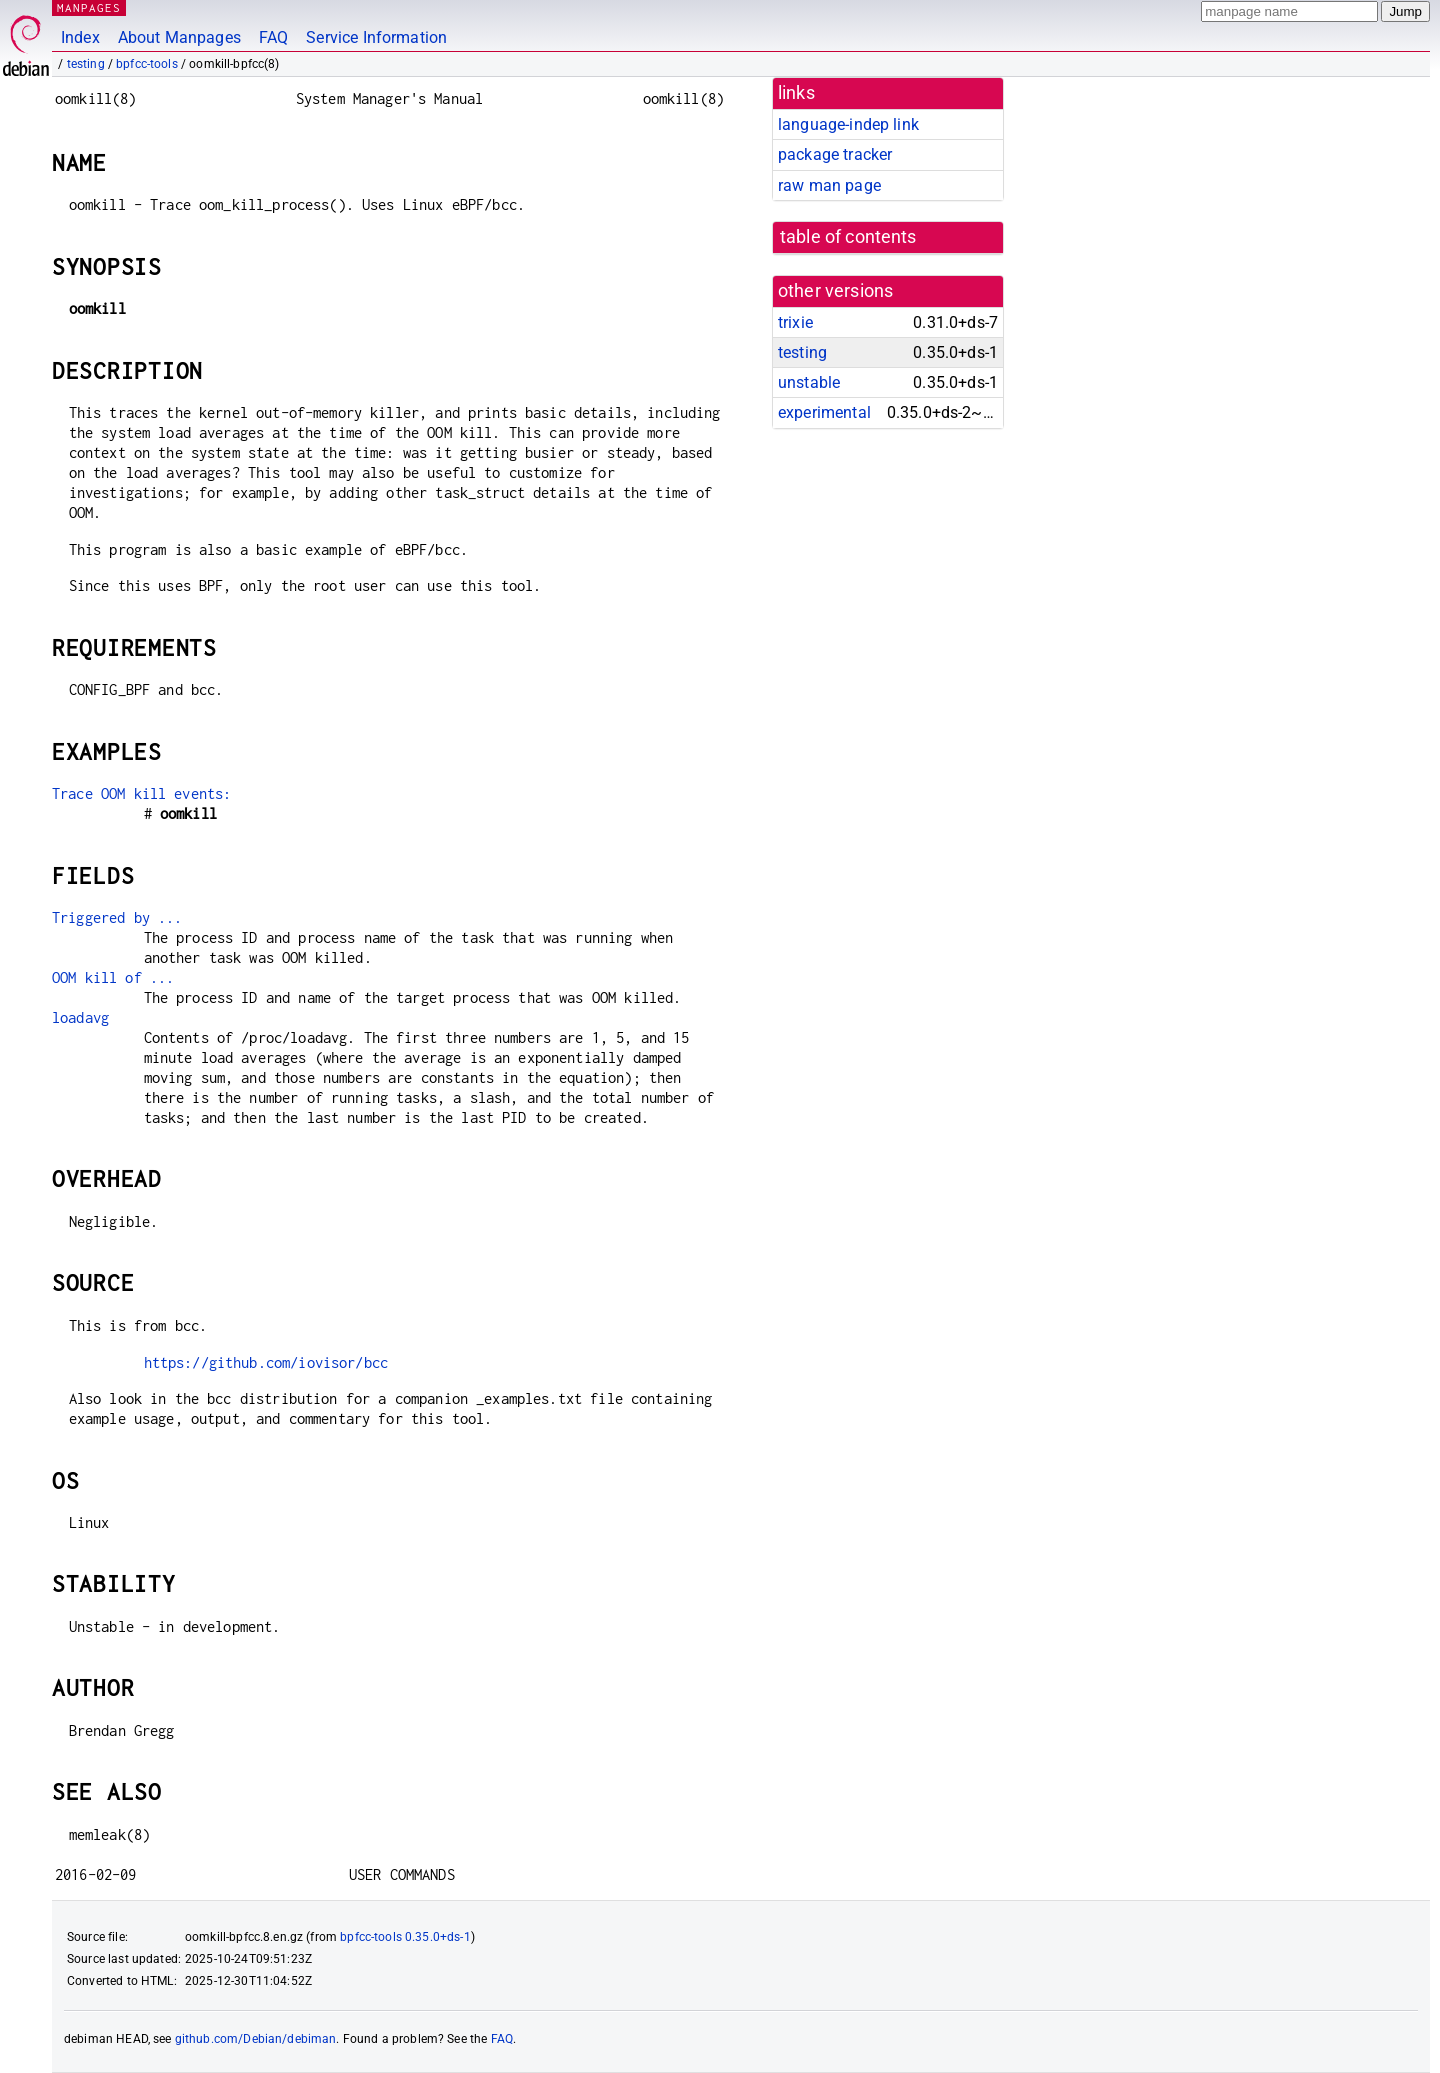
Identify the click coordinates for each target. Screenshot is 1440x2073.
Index (80, 37)
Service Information (376, 37)
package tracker (835, 154)
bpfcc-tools (147, 64)
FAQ (273, 37)
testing (86, 64)
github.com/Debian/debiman (256, 2039)
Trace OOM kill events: (141, 793)
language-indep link (848, 124)
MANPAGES (89, 7)
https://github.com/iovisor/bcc (266, 1362)
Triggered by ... (117, 917)
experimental (824, 412)
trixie (795, 322)
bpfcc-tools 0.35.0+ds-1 (405, 1937)
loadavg (80, 1017)
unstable (809, 382)
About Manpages (179, 37)
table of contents (848, 237)
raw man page (829, 185)
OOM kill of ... (113, 977)
